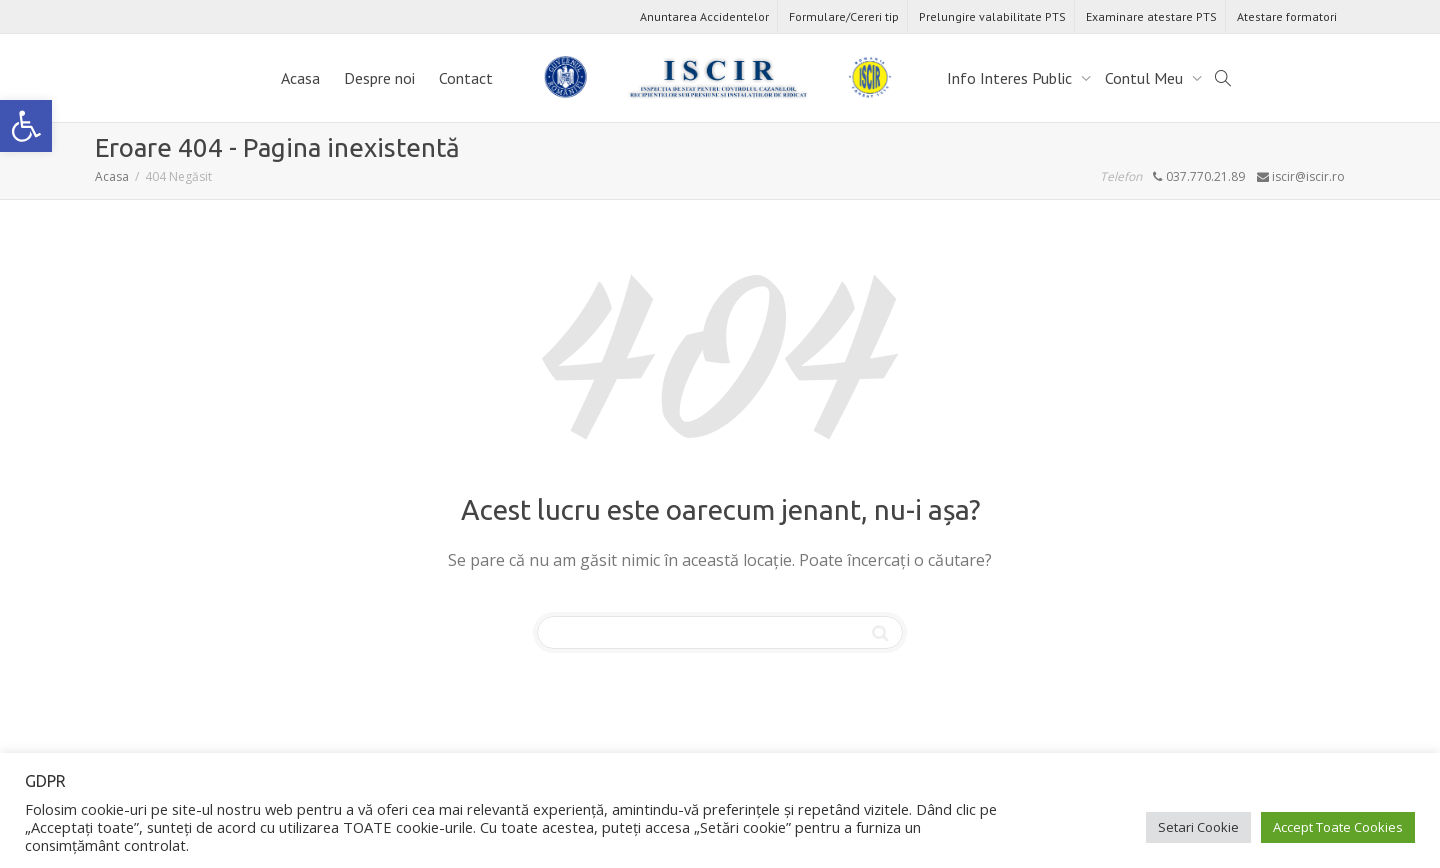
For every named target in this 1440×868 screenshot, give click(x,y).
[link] (26, 126)
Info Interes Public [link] (1011, 78)
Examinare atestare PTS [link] (1151, 16)
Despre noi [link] (379, 78)
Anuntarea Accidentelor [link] (704, 16)
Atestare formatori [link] (1287, 16)
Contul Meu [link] (1146, 78)
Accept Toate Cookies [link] (1338, 827)
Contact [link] (466, 78)
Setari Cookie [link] (1198, 827)
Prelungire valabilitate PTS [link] (992, 16)
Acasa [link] (300, 78)
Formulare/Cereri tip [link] (844, 16)
